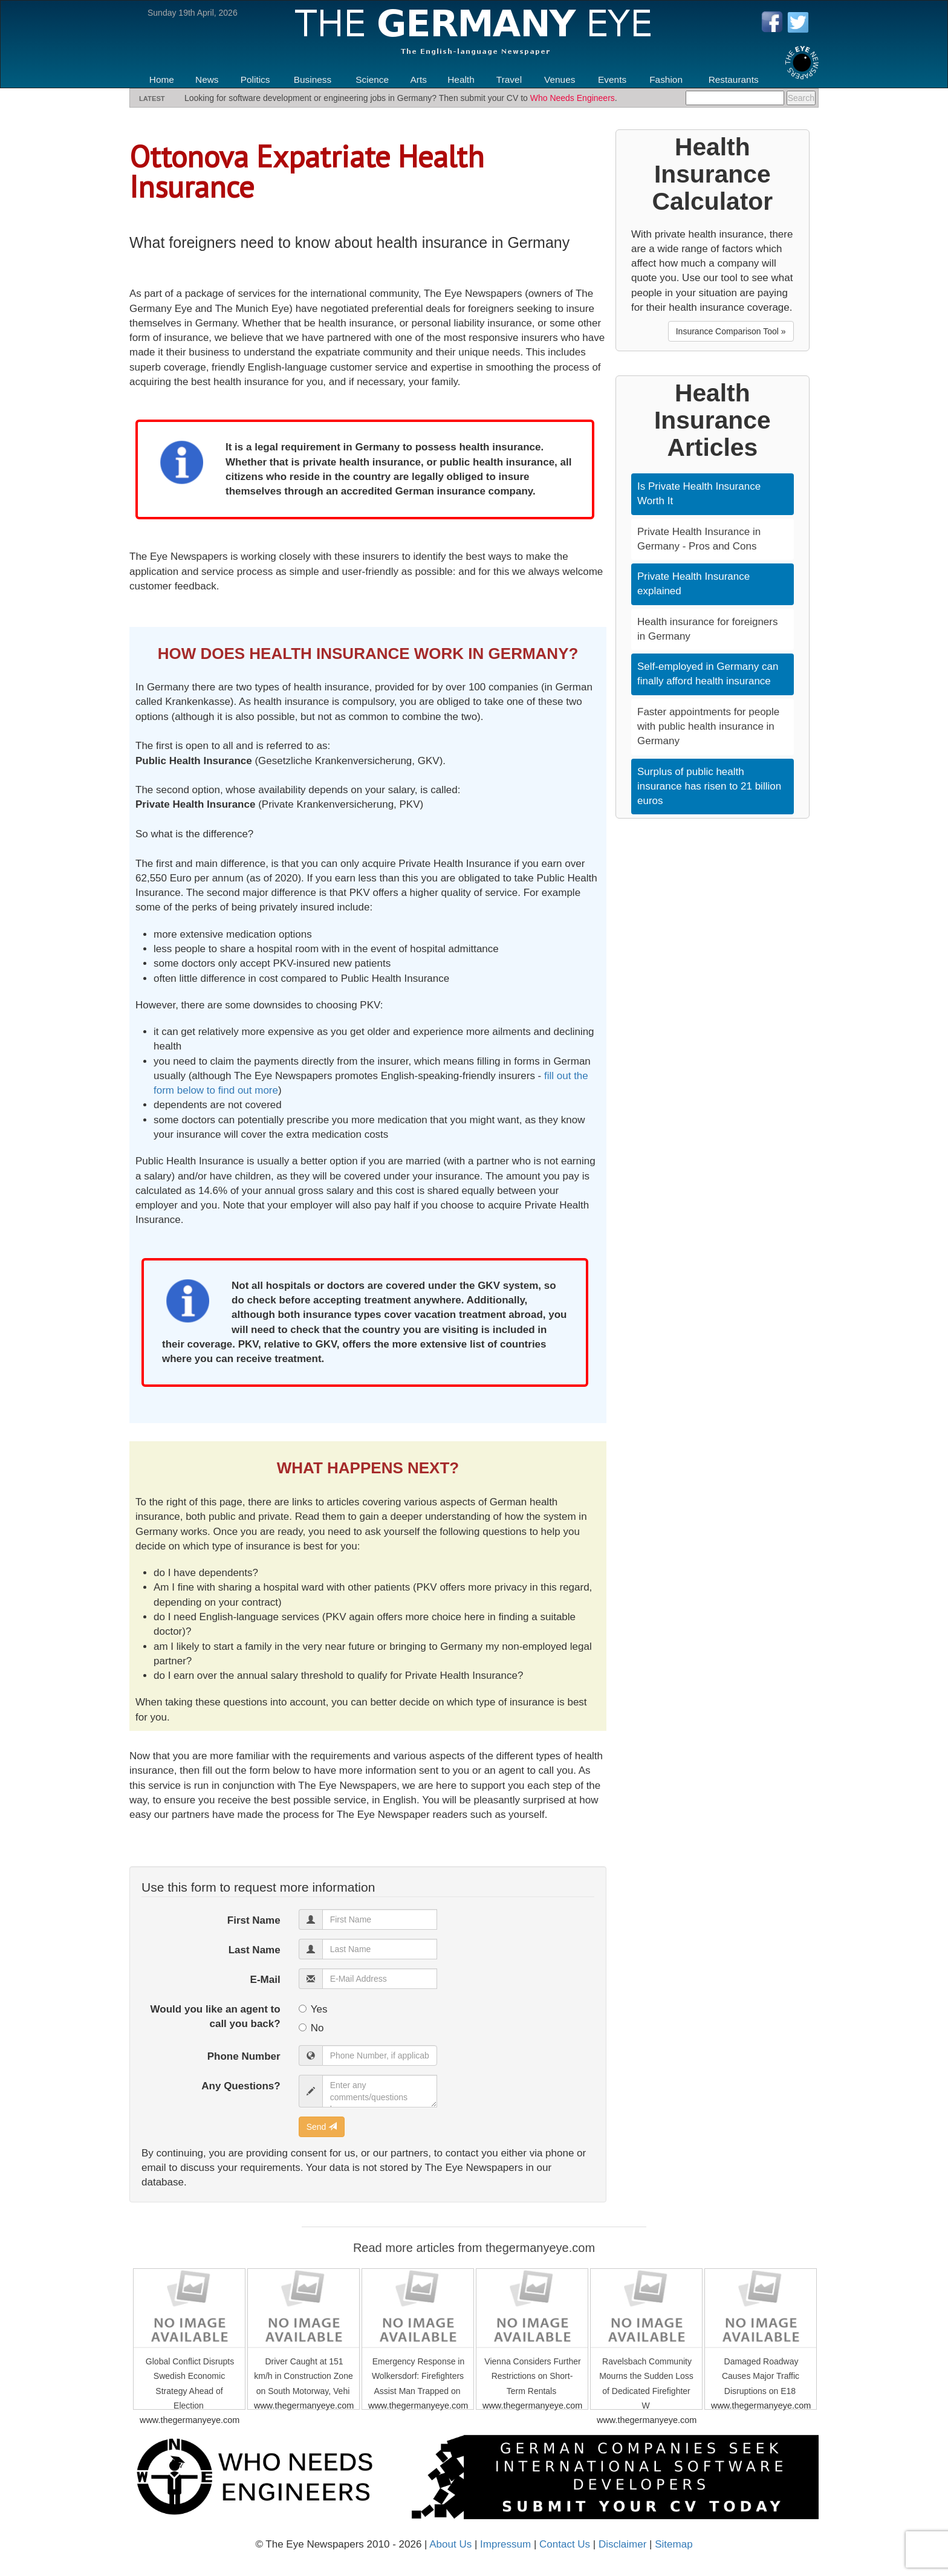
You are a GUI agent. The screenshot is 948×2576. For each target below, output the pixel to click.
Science (372, 79)
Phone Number (244, 2056)
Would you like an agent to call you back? (216, 2016)
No (311, 2028)
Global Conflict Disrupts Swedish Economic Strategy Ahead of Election (190, 2383)
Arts (419, 79)
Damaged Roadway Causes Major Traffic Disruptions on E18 (760, 2376)
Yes (313, 2009)
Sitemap (673, 2544)
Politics (255, 79)
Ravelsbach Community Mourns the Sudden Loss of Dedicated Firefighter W (646, 2383)
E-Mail (265, 1979)
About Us (450, 2544)
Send (322, 2127)
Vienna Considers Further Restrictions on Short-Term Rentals (532, 2376)
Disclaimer (622, 2544)
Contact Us (564, 2544)
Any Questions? (240, 2086)
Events (612, 79)
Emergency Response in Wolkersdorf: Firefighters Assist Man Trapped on (418, 2376)
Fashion (666, 79)
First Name (254, 1920)
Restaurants (734, 79)
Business (312, 79)
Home (161, 79)
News (206, 79)
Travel (509, 79)
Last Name (255, 1950)
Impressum (505, 2544)
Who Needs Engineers (572, 98)
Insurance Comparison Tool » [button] (731, 331)
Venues (559, 79)
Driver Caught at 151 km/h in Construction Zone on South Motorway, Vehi (303, 2376)
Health (461, 79)
